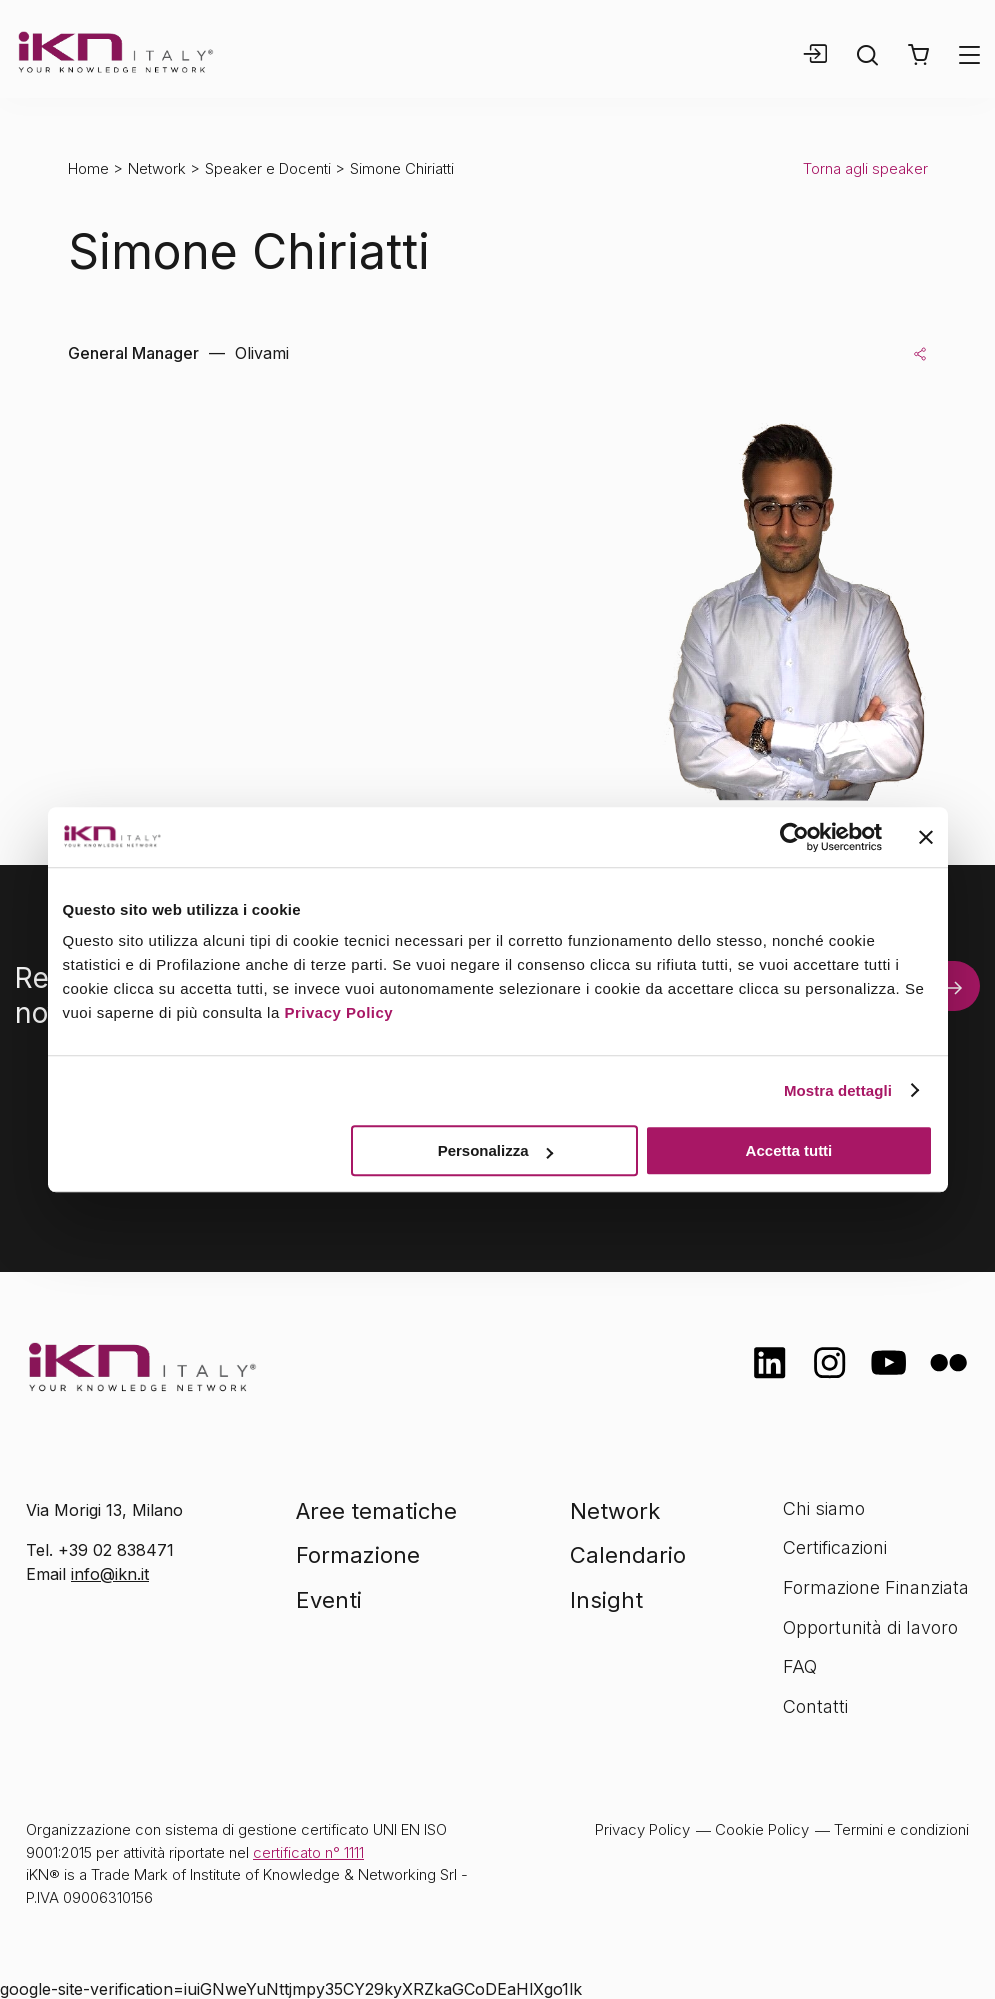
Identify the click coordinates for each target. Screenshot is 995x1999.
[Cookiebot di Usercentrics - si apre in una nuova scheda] (794, 837)
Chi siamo (824, 1508)
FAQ (800, 1666)
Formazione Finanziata (876, 1587)
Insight (606, 1600)
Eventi (329, 1600)
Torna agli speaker (865, 168)
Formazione (358, 1555)
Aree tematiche (376, 1511)
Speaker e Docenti (268, 168)
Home (88, 168)
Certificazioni (835, 1547)
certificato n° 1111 (308, 1852)
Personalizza (495, 1150)
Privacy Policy (338, 1012)
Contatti (815, 1706)
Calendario (628, 1555)
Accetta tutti (789, 1150)
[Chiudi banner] (926, 837)
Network (157, 168)
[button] (918, 55)
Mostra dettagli (838, 1090)
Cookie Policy (762, 1829)
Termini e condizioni (901, 1829)
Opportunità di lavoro (870, 1627)
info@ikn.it (110, 1574)
